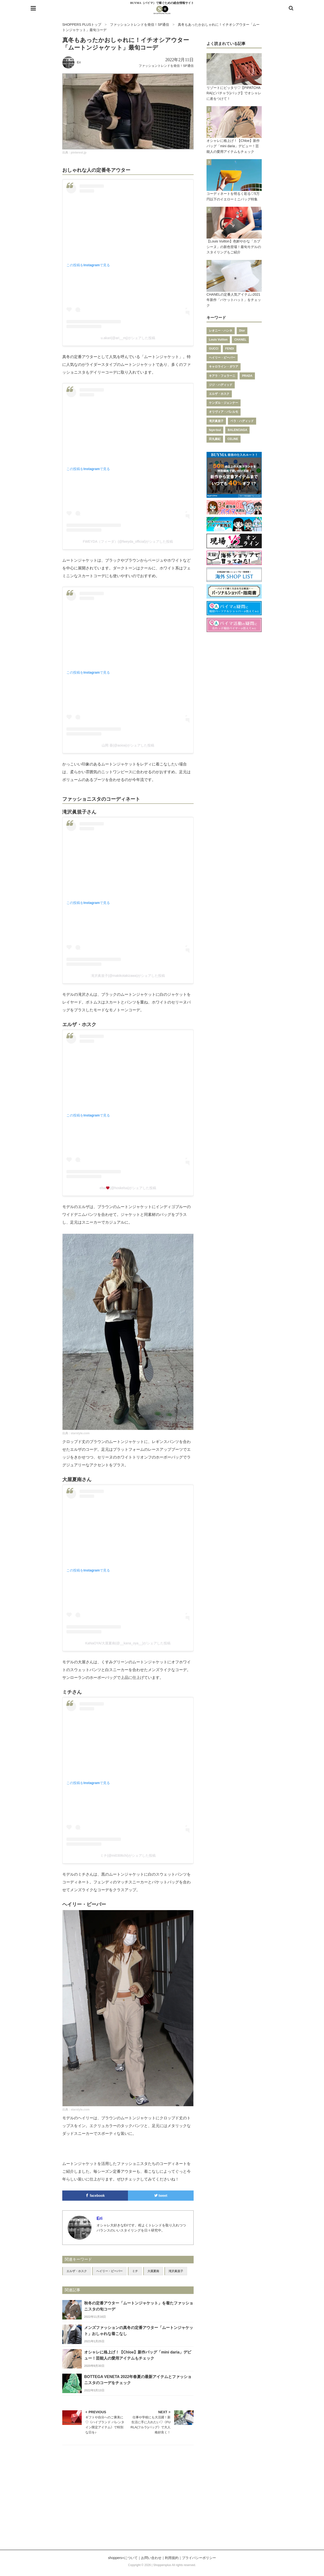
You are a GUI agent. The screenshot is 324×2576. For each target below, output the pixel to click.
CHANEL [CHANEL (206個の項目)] (240, 339)
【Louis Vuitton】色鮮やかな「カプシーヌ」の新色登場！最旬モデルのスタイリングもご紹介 (234, 246)
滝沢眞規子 (176, 2271)
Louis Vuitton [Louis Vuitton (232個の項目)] (218, 339)
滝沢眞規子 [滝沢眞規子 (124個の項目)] (216, 421)
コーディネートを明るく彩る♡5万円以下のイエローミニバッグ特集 (233, 196)
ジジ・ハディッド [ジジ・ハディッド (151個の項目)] (220, 384)
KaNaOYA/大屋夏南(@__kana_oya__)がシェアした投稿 (128, 1643)
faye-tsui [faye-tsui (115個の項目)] (215, 430)
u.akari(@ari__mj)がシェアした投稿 (128, 338)
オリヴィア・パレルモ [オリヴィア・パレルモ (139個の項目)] (223, 411)
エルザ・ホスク (76, 2271)
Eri (79, 62)
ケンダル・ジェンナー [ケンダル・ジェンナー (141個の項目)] (223, 402)
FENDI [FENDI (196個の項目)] (229, 348)
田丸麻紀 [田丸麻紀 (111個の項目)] (215, 439)
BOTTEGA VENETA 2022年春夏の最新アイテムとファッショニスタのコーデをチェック (137, 2380)
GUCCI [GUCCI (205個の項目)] (213, 348)
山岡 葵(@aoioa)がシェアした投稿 (128, 745)
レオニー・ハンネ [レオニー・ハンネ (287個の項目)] (220, 330)
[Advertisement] (162, 2503)
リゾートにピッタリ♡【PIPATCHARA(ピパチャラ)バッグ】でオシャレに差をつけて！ (234, 93)
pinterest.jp (79, 152)
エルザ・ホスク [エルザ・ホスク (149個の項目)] (219, 393)
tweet (160, 2196)
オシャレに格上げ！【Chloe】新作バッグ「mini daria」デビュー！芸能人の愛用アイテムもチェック (137, 2355)
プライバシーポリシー (199, 2558)
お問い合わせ (151, 2558)
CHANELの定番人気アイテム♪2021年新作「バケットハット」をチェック (234, 299)
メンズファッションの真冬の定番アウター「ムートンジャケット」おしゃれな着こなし (138, 2331)
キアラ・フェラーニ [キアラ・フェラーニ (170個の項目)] (222, 376)
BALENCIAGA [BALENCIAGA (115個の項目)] (237, 430)
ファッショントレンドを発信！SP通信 (166, 66)
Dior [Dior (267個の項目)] (242, 330)
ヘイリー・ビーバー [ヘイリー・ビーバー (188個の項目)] (222, 357)
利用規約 (172, 2558)
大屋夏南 (153, 2271)
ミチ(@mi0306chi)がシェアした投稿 (127, 1855)
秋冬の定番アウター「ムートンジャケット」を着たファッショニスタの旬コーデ (138, 2306)
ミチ (135, 2271)
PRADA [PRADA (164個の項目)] (247, 376)
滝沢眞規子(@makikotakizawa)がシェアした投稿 (128, 976)
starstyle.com (80, 1433)
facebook (95, 2196)
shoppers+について (123, 2558)
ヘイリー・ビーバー (109, 2271)
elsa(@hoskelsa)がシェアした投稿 (128, 1188)
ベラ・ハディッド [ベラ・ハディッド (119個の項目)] (242, 421)
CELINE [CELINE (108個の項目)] (232, 439)
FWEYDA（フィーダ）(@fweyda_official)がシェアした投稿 (128, 541)
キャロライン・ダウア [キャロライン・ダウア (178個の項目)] (223, 366)
